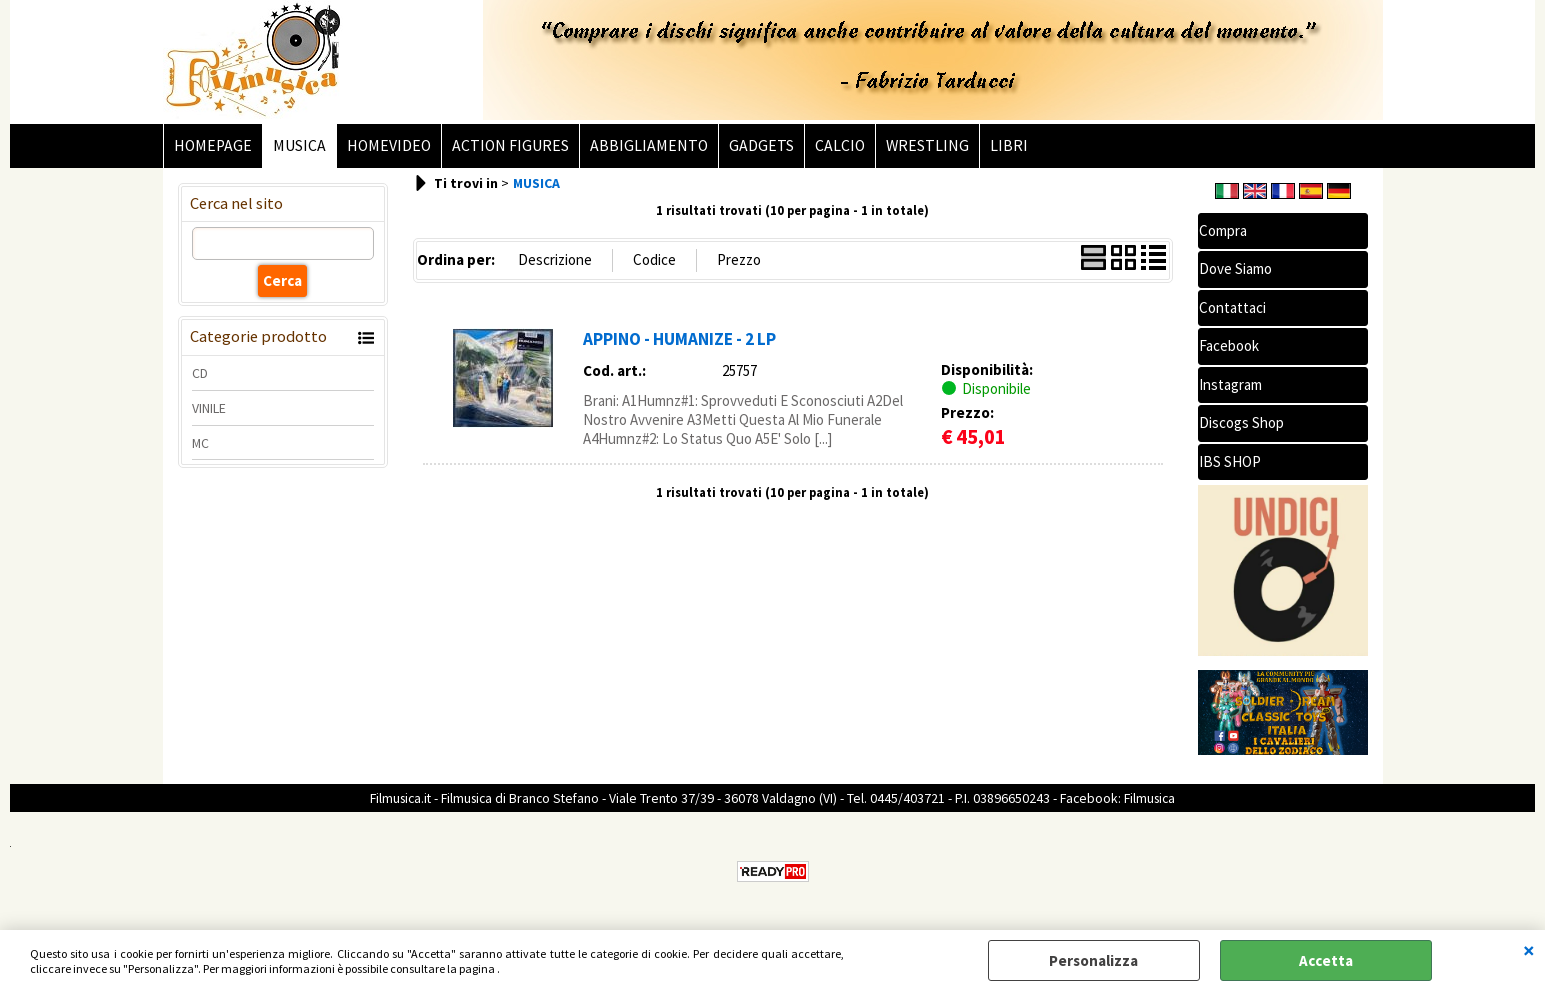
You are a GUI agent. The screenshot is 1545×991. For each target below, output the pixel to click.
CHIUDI (1529, 950)
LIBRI (1009, 145)
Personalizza (1093, 960)
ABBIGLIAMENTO (649, 145)
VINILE (209, 408)
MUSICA (299, 145)
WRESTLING (927, 145)
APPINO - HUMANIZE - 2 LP (679, 339)
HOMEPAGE (213, 145)
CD (200, 373)
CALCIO (840, 145)
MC (200, 443)
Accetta (1326, 960)
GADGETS (761, 145)
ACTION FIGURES (510, 145)
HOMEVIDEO (389, 145)
